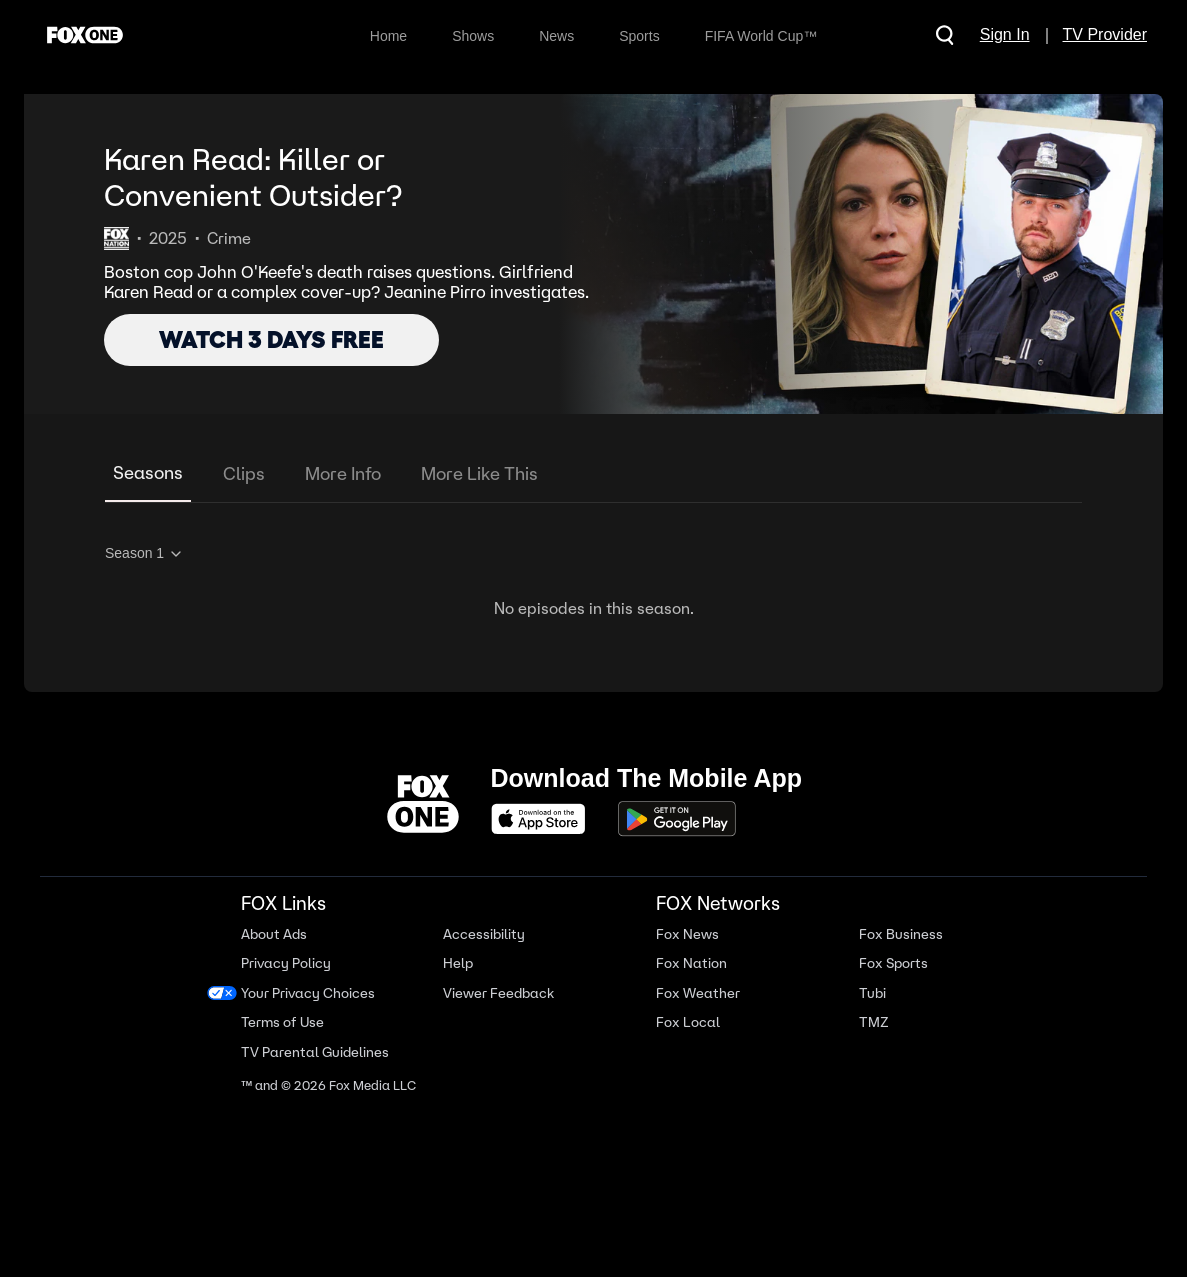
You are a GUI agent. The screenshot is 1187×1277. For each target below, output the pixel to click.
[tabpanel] (593, 577)
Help (458, 963)
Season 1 (144, 553)
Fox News (687, 934)
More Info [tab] (343, 473)
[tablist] (593, 474)
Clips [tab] (244, 473)
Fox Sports (893, 963)
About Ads (274, 934)
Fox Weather (698, 993)
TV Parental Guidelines (315, 1052)
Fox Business (901, 934)
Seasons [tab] (148, 472)
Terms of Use (282, 1022)
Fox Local (688, 1022)
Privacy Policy (286, 963)
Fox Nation (691, 963)
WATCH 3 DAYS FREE (271, 339)
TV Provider (1105, 34)
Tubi (872, 993)
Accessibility (484, 934)
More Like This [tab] (479, 473)
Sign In (1005, 34)
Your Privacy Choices (308, 993)
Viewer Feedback (498, 993)
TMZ (874, 1022)
